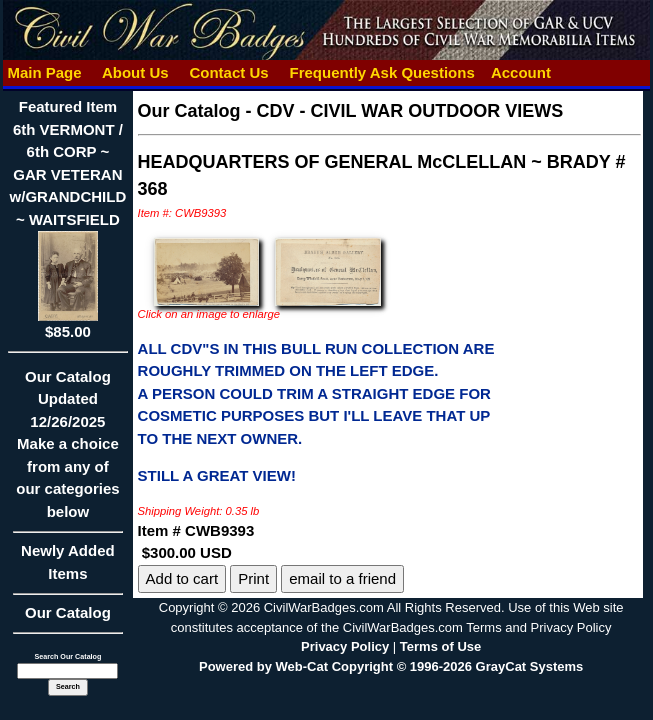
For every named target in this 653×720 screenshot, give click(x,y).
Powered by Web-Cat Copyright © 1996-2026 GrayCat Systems (391, 666)
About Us (135, 72)
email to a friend (342, 578)
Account (521, 72)
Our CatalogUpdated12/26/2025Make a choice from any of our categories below (67, 450)
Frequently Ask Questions (382, 72)
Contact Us (229, 72)
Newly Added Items (67, 568)
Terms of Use (440, 646)
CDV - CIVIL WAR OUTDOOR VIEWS (410, 111)
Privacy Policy (345, 646)
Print (253, 578)
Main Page (44, 72)
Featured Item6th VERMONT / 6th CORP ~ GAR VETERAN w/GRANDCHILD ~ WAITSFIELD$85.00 (68, 219)
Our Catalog (68, 612)
